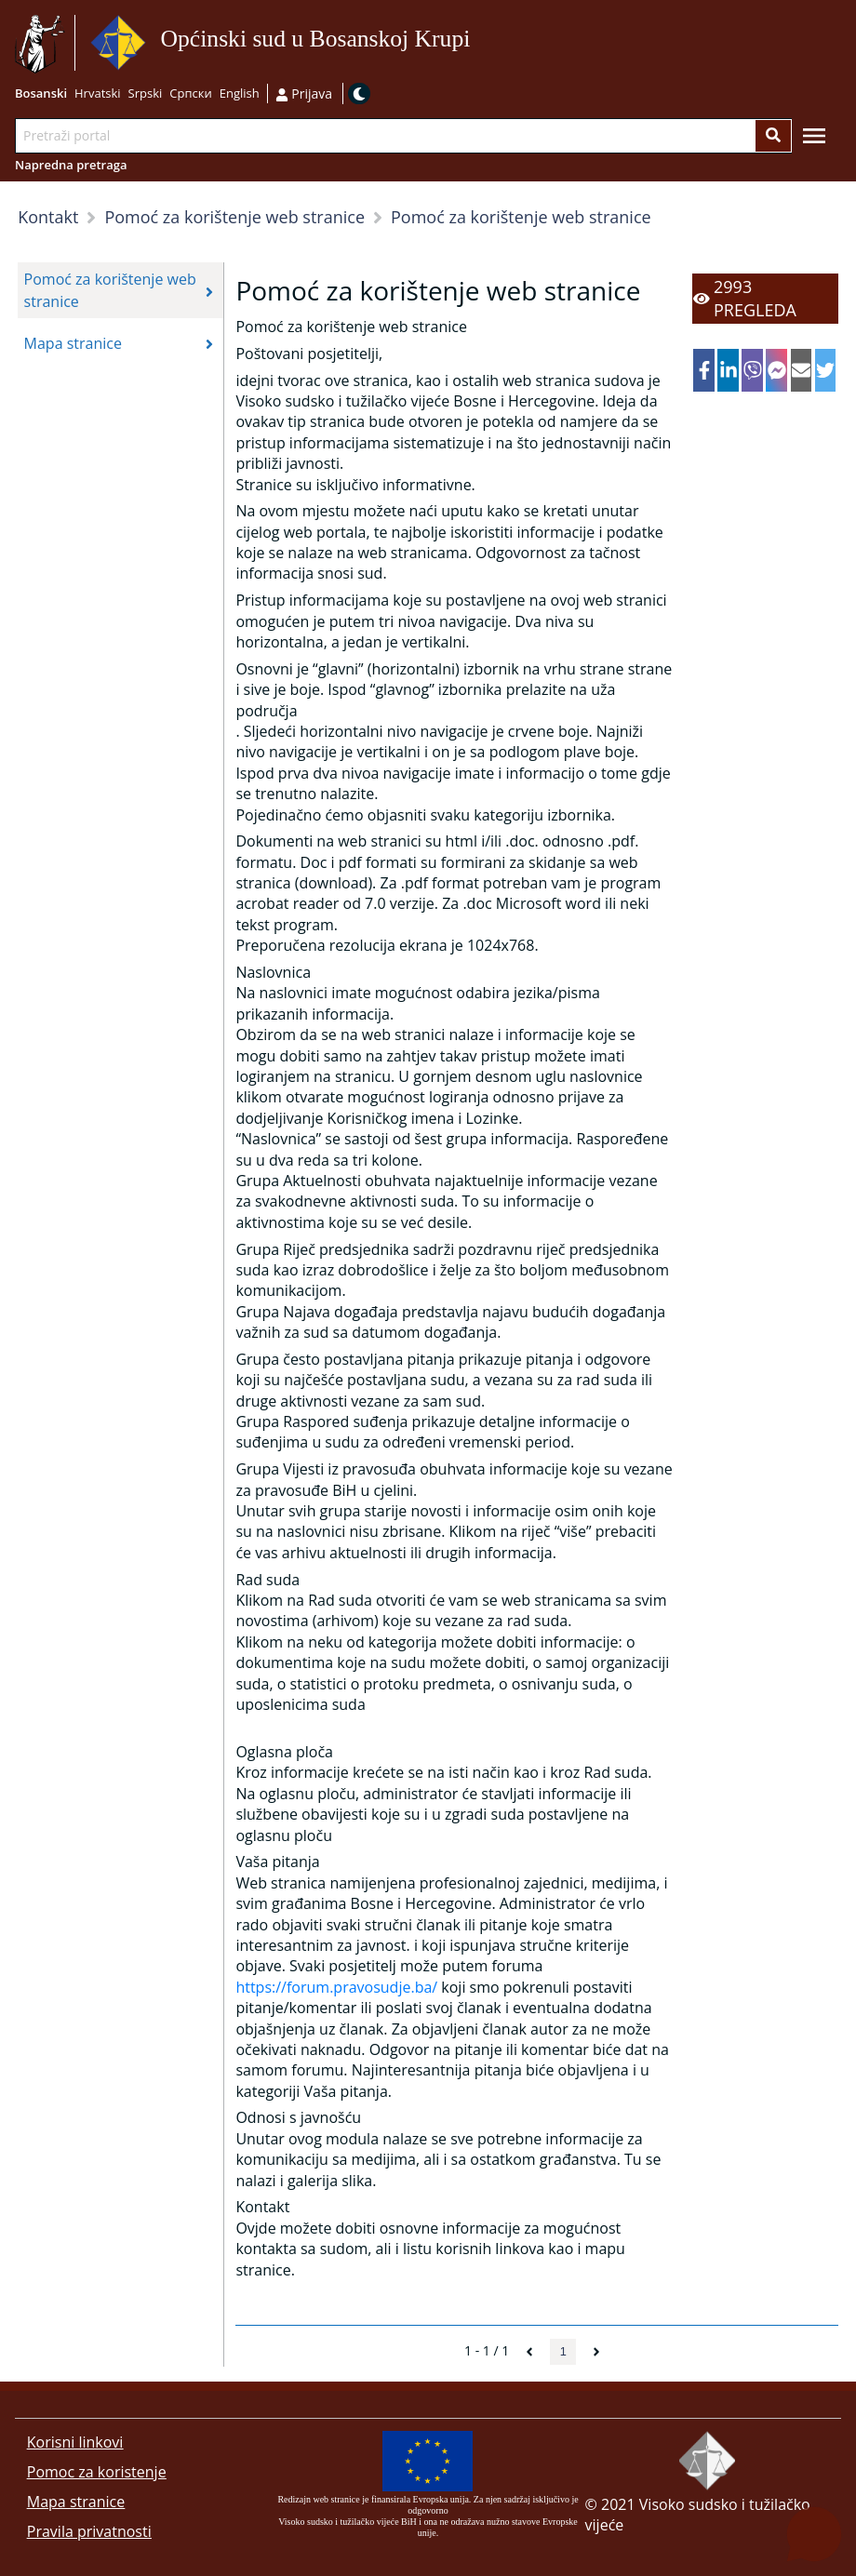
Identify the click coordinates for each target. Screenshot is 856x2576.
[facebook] (704, 370)
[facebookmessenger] (776, 370)
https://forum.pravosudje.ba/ (336, 1987)
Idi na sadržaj (476, 43)
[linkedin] (728, 370)
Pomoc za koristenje (97, 2472)
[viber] (752, 370)
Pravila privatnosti (89, 2531)
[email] (801, 370)
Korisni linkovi (75, 2442)
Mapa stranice (76, 2501)
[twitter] (825, 370)
